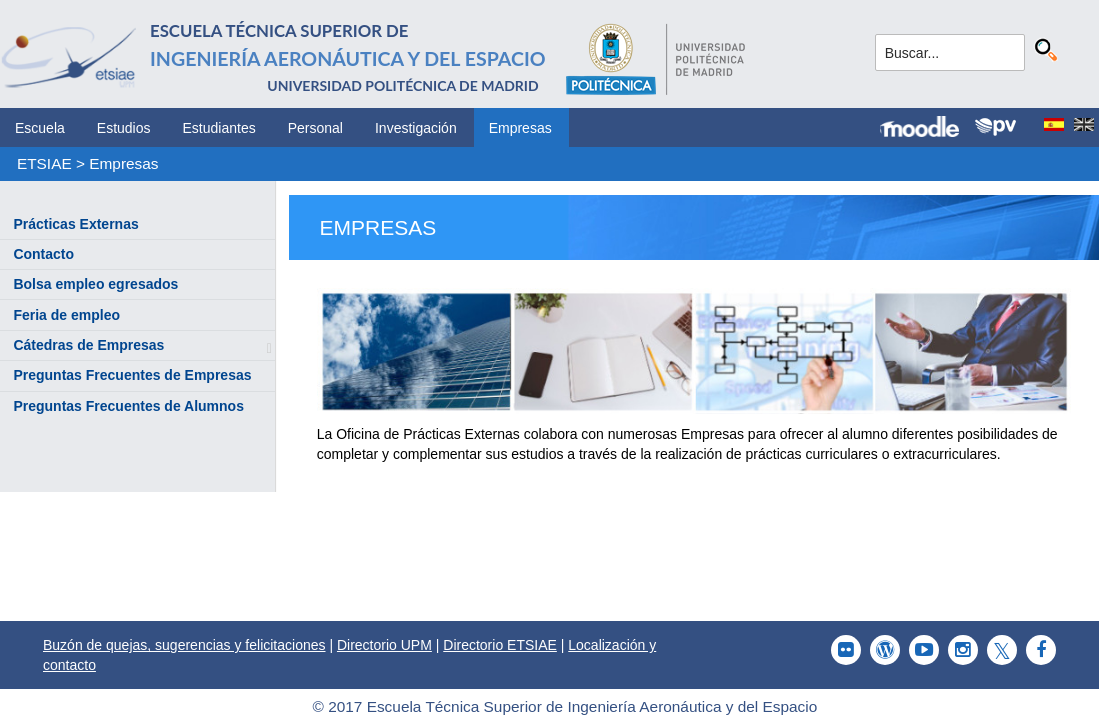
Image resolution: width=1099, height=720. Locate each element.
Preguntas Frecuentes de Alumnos (128, 406)
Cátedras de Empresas (88, 345)
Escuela (40, 128)
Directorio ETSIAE (500, 645)
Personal (315, 128)
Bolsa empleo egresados (95, 284)
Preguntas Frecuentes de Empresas (132, 375)
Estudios (124, 128)
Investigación (416, 128)
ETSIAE (44, 163)
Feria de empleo (66, 315)
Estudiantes (219, 128)
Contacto (43, 254)
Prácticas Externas (75, 224)
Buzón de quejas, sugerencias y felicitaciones (184, 645)
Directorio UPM (384, 645)
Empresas (520, 128)
